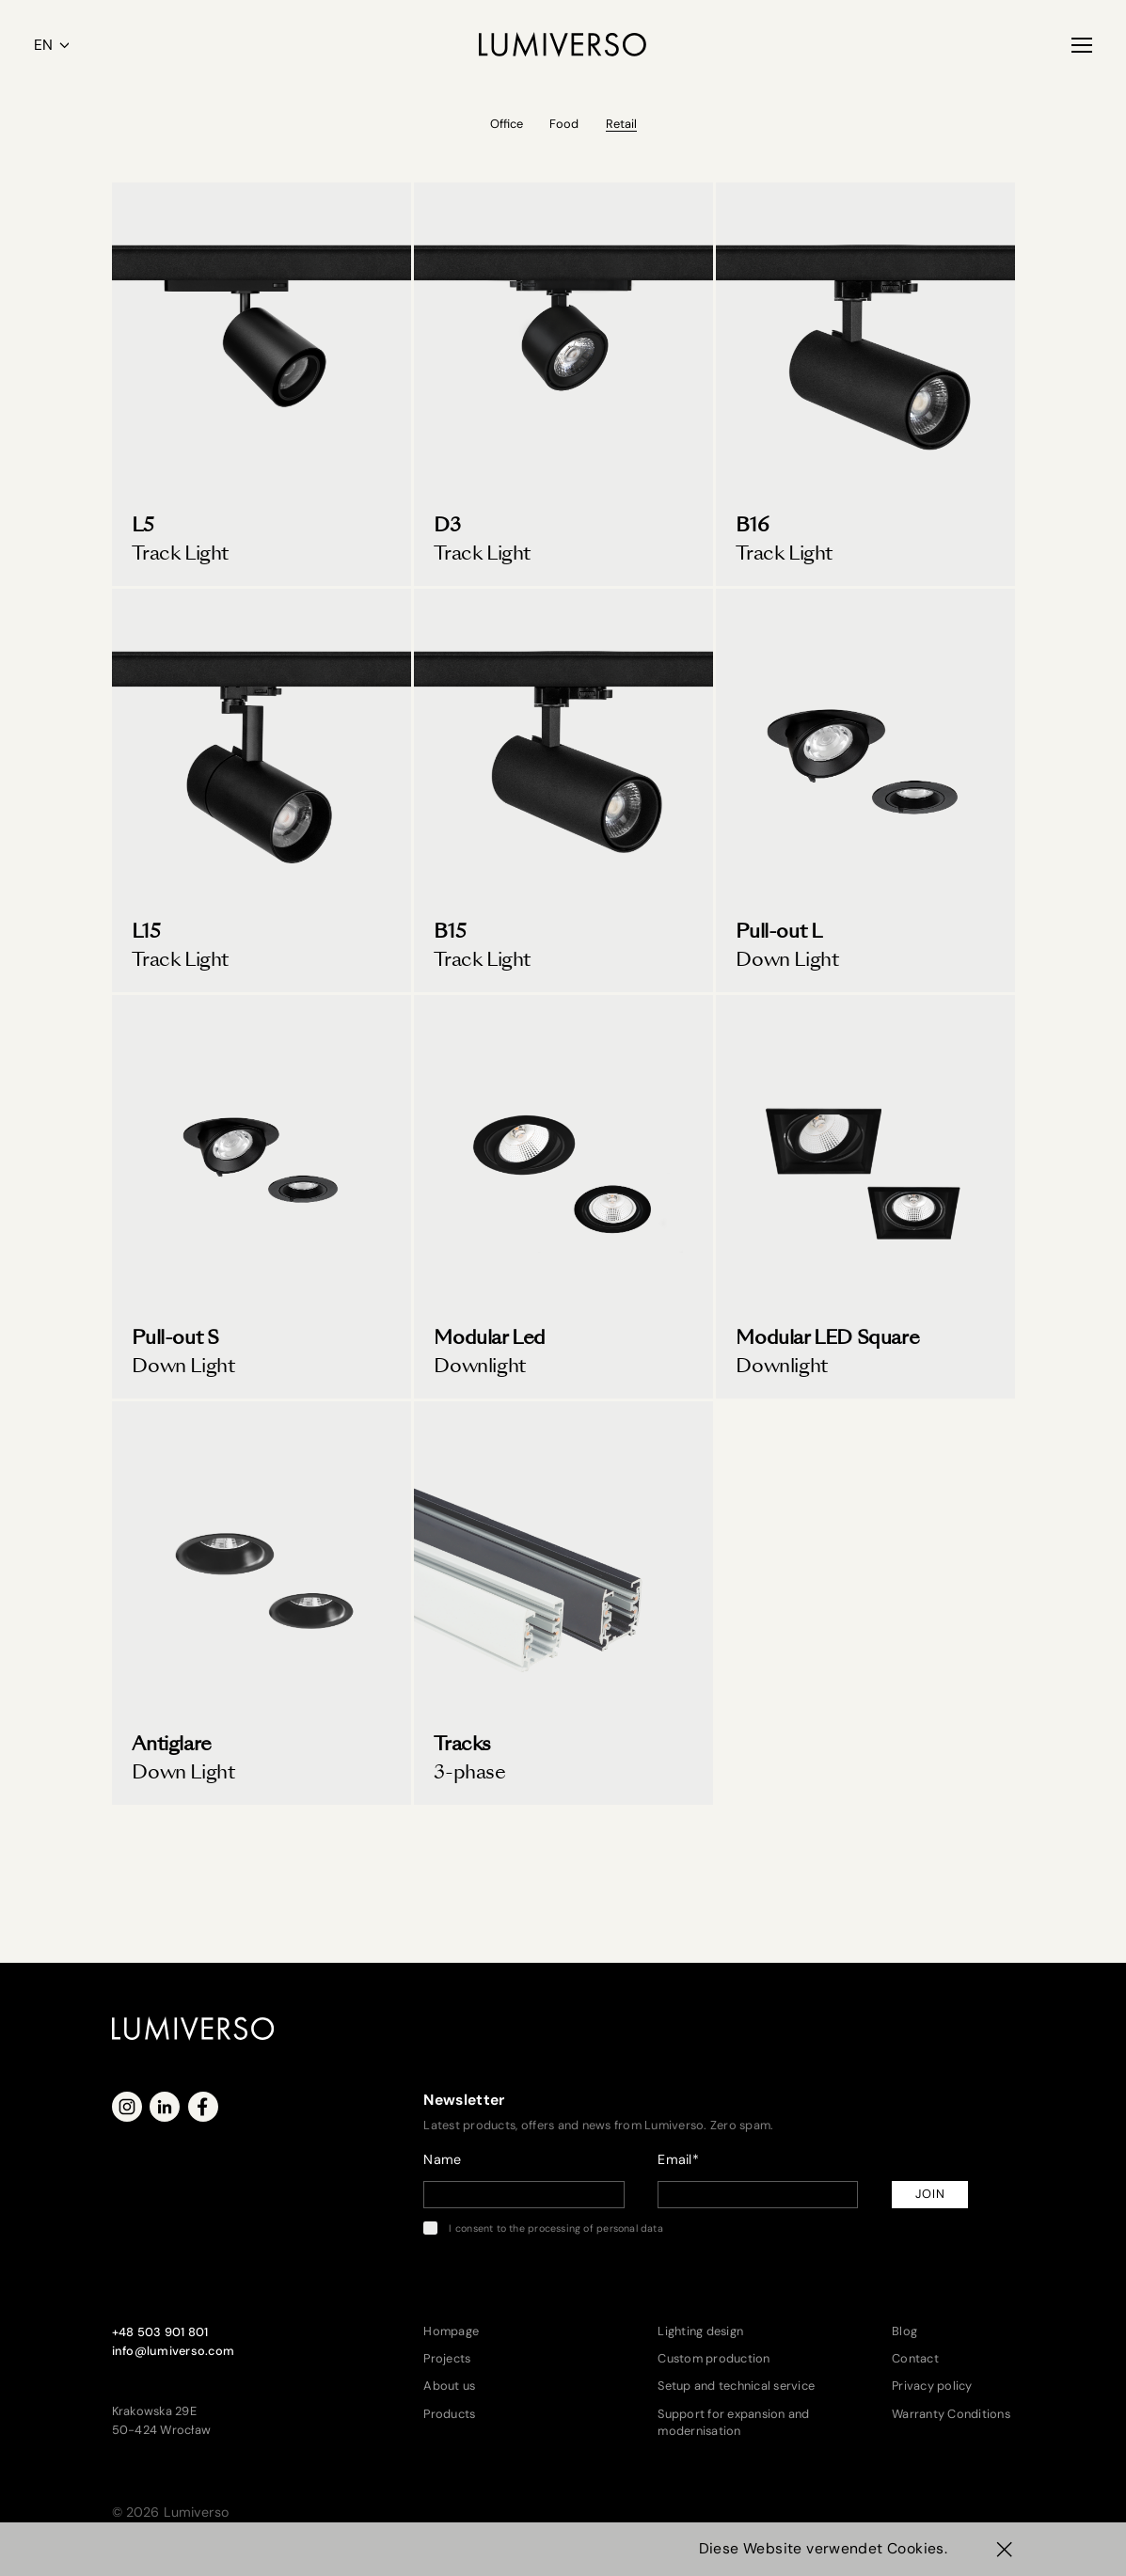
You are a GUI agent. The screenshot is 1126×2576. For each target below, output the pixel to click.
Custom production (713, 2358)
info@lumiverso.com (173, 2351)
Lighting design (700, 2331)
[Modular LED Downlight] (563, 1197)
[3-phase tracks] (563, 1603)
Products (449, 2414)
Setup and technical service (736, 2386)
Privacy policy (932, 2386)
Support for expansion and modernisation (733, 2422)
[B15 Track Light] (563, 790)
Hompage (451, 2331)
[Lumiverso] (562, 44)
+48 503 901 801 (160, 2332)
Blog (904, 2331)
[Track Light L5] (261, 384)
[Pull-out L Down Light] (865, 790)
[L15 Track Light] (261, 790)
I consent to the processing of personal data (542, 2228)
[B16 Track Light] (865, 384)
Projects (446, 2358)
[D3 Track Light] (563, 384)
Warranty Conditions (951, 2414)
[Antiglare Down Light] (261, 1603)
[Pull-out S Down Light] (261, 1197)
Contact (915, 2358)
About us (449, 2386)
